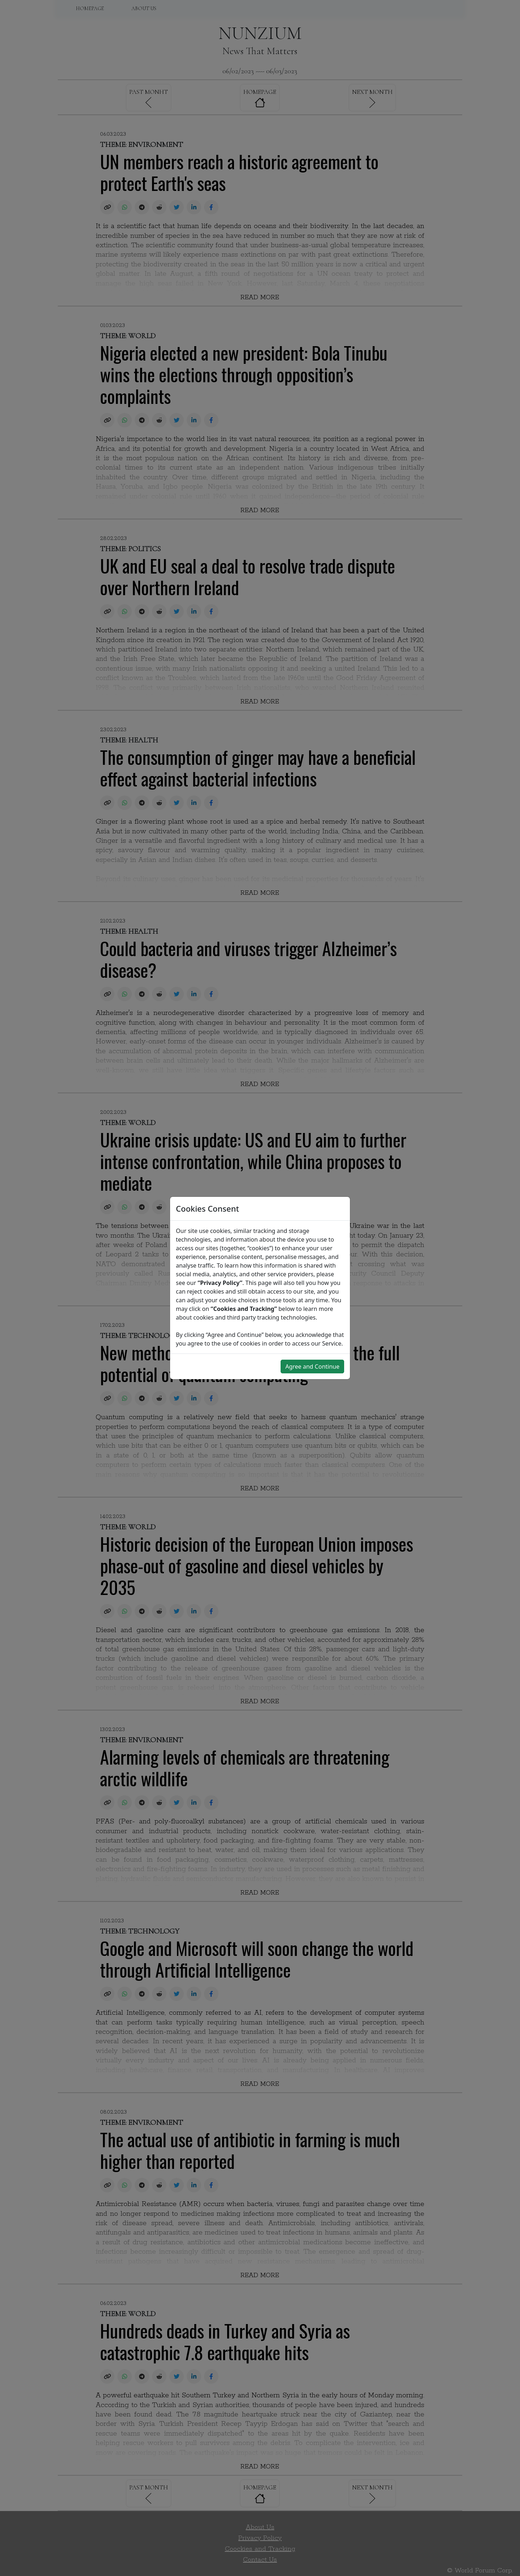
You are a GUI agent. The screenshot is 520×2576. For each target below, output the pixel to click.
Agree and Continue (312, 1366)
